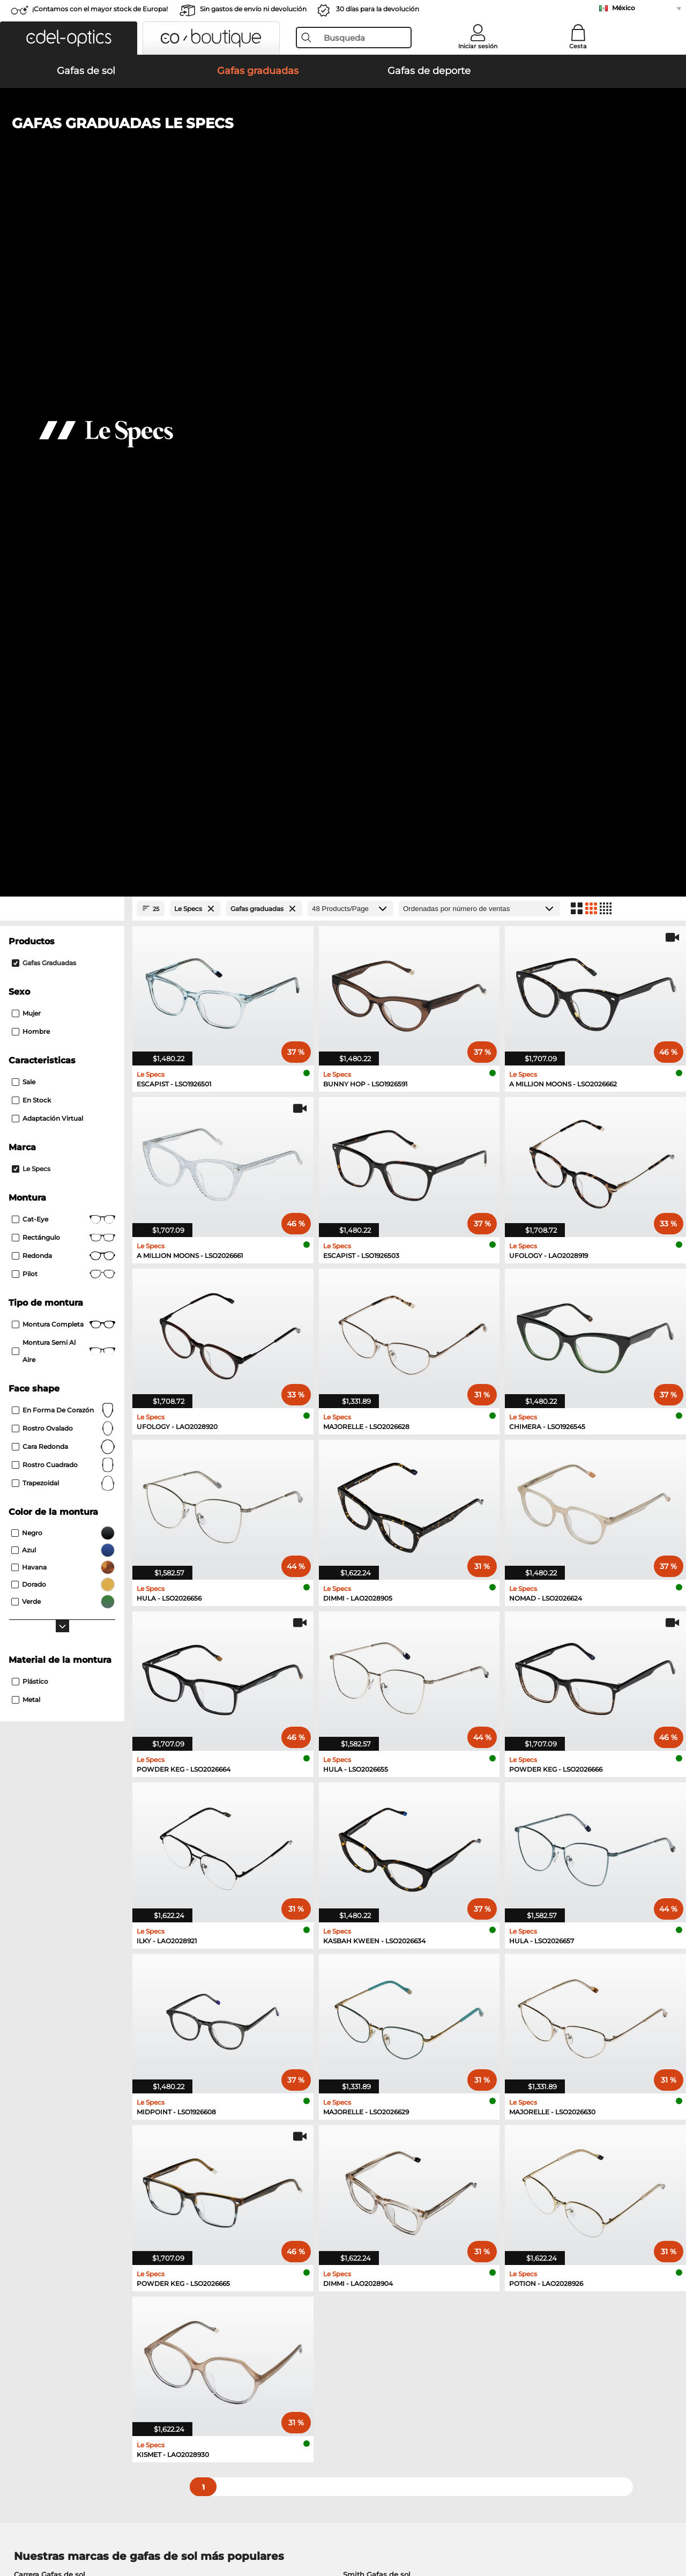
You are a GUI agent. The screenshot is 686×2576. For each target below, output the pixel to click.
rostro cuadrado (63, 786)
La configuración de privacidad (63, 2321)
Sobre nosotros (37, 2304)
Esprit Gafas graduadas (56, 2038)
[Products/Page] (350, 230)
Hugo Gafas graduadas (377, 2038)
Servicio (247, 2304)
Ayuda (467, 2304)
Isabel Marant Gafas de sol (390, 1934)
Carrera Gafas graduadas (380, 2013)
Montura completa (63, 646)
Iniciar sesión (477, 46)
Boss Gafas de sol (45, 1947)
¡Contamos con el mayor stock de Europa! (100, 9)
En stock (31, 422)
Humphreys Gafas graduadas (66, 2013)
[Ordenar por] (479, 230)
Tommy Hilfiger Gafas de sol (393, 1909)
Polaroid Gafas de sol (52, 1909)
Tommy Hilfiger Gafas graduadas (395, 2000)
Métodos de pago (263, 2321)
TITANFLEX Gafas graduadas (387, 2026)
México (623, 8)
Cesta (578, 46)
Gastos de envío (260, 2334)
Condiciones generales (48, 2524)
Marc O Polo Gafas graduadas (67, 2000)
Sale (23, 403)
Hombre (31, 353)
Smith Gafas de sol (377, 1896)
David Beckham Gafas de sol (65, 1934)
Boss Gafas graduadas (54, 2051)
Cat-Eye (63, 541)
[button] (68, 38)
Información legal (167, 2524)
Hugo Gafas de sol (376, 1922)
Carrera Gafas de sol (49, 1896)
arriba (665, 2524)
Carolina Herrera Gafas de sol (395, 1947)
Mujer (26, 335)
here (285, 2178)
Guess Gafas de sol (48, 1922)
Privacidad (112, 2524)
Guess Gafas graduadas (56, 2026)
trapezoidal (63, 804)
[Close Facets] (62, 230)
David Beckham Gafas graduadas (396, 2051)
